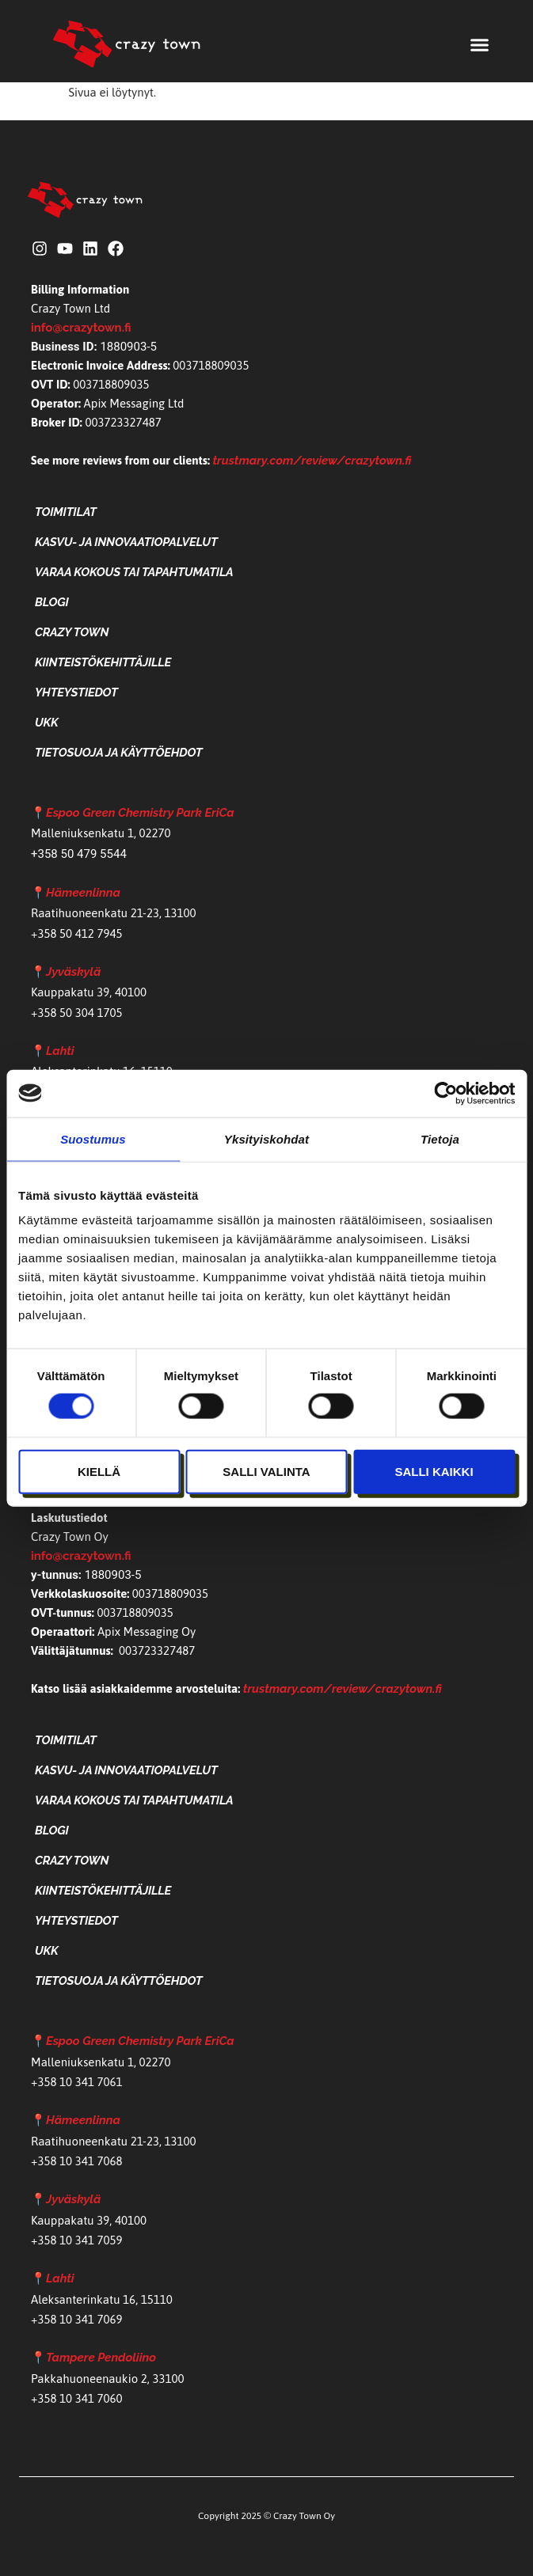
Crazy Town (72, 632)
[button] (480, 45)
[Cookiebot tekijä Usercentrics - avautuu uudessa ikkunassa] (445, 1093)
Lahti (60, 1051)
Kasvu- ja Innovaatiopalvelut (126, 542)
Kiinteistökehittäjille (103, 662)
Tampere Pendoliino (101, 2357)
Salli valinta (266, 1471)
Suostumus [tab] (93, 1138)
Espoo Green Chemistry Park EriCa (140, 813)
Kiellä (99, 1471)
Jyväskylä (73, 972)
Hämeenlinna (83, 893)
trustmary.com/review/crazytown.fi (312, 460)
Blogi (52, 602)
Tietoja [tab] (440, 1138)
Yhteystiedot (76, 692)
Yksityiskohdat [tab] (266, 1138)
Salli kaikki (433, 1471)
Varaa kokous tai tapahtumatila (134, 572)
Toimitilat (66, 512)
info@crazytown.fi (81, 328)
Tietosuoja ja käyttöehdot (118, 752)
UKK (47, 722)
